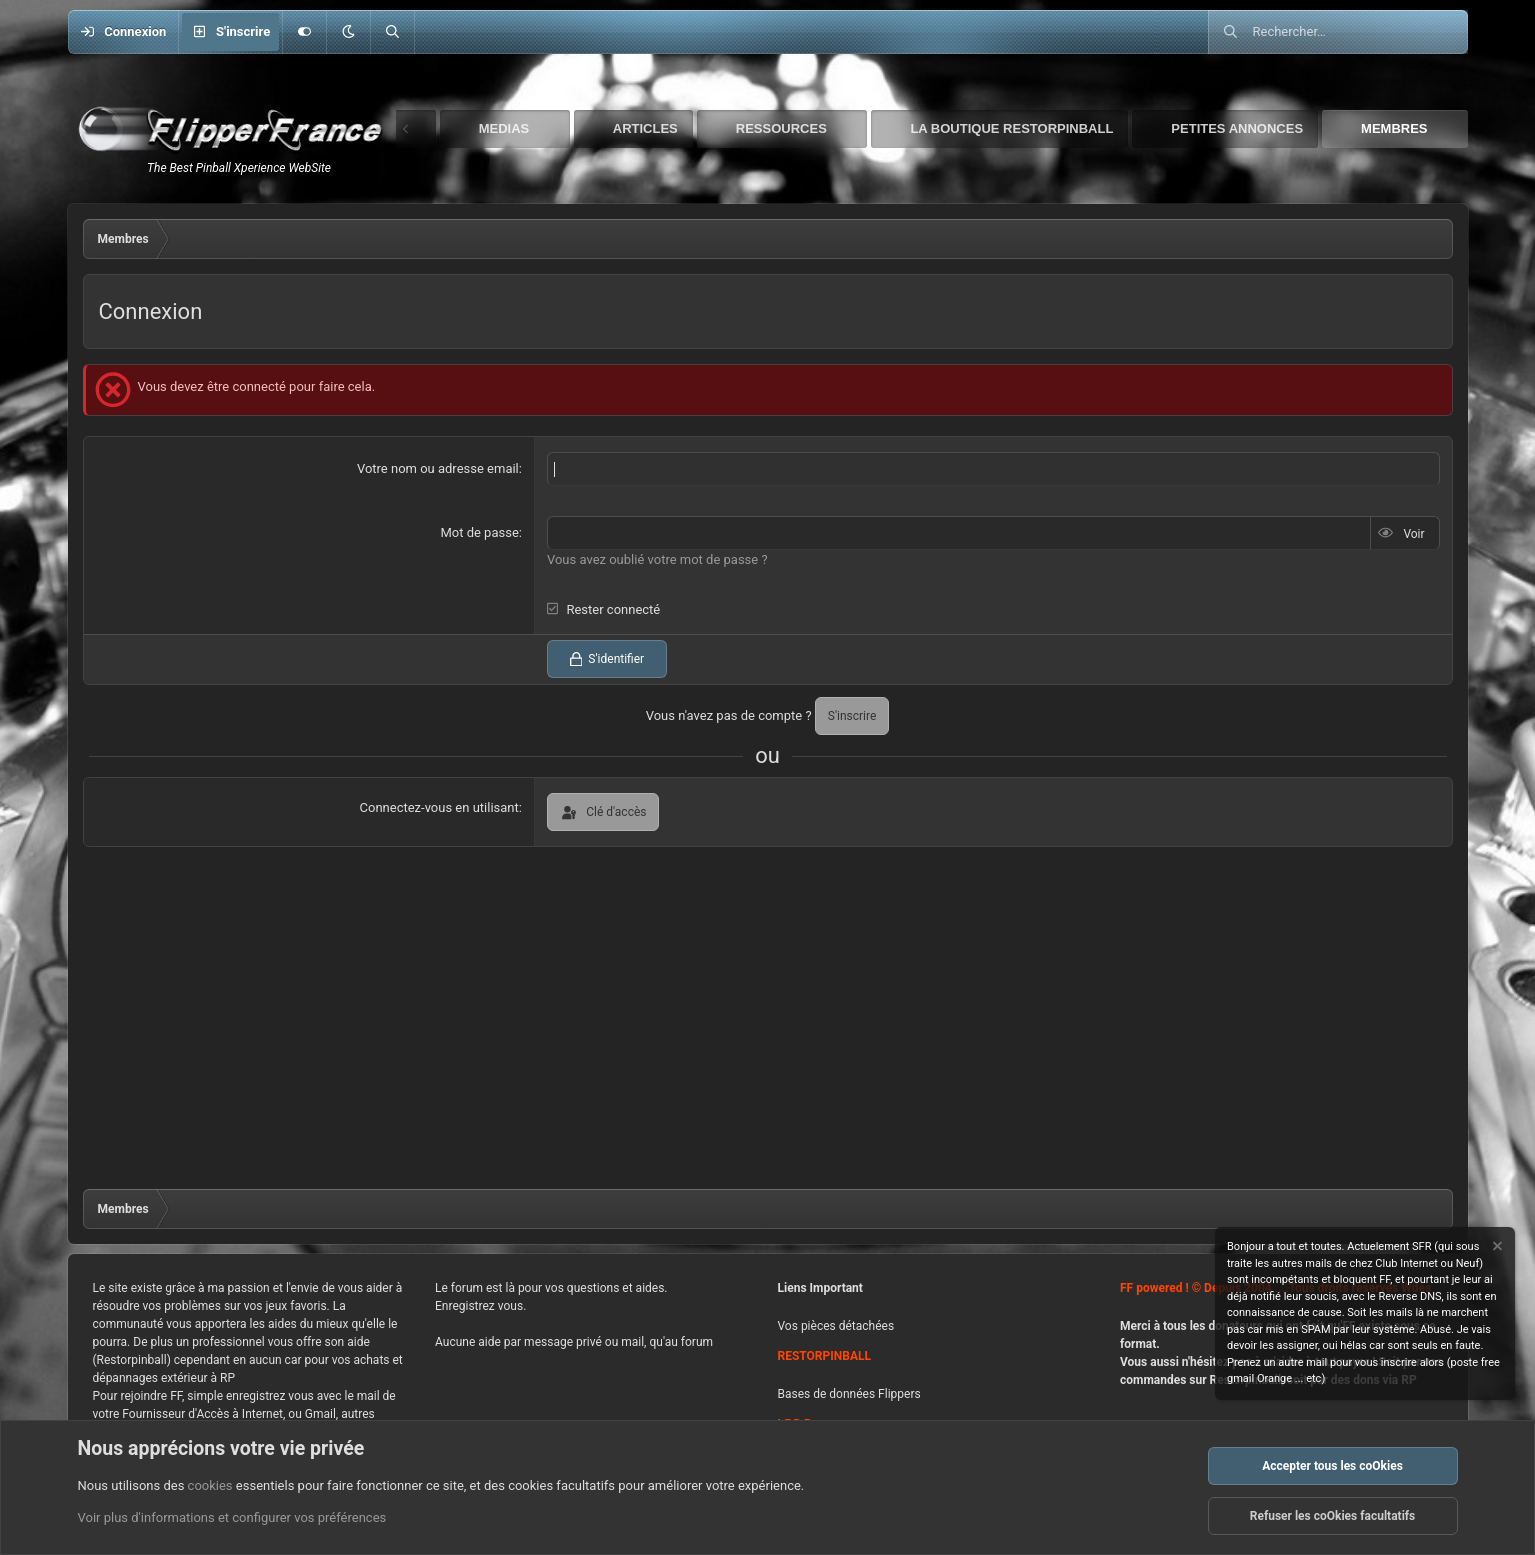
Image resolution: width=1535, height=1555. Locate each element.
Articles (645, 128)
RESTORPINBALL (824, 1356)
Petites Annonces (1237, 128)
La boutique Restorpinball (1011, 128)
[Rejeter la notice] (1496, 1248)
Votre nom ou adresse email (438, 468)
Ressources (781, 128)
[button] (348, 32)
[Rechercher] (392, 32)
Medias (504, 128)
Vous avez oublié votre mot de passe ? (657, 558)
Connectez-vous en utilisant (439, 806)
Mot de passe (479, 532)
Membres (1394, 128)
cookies (210, 1485)
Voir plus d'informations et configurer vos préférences (232, 1518)
